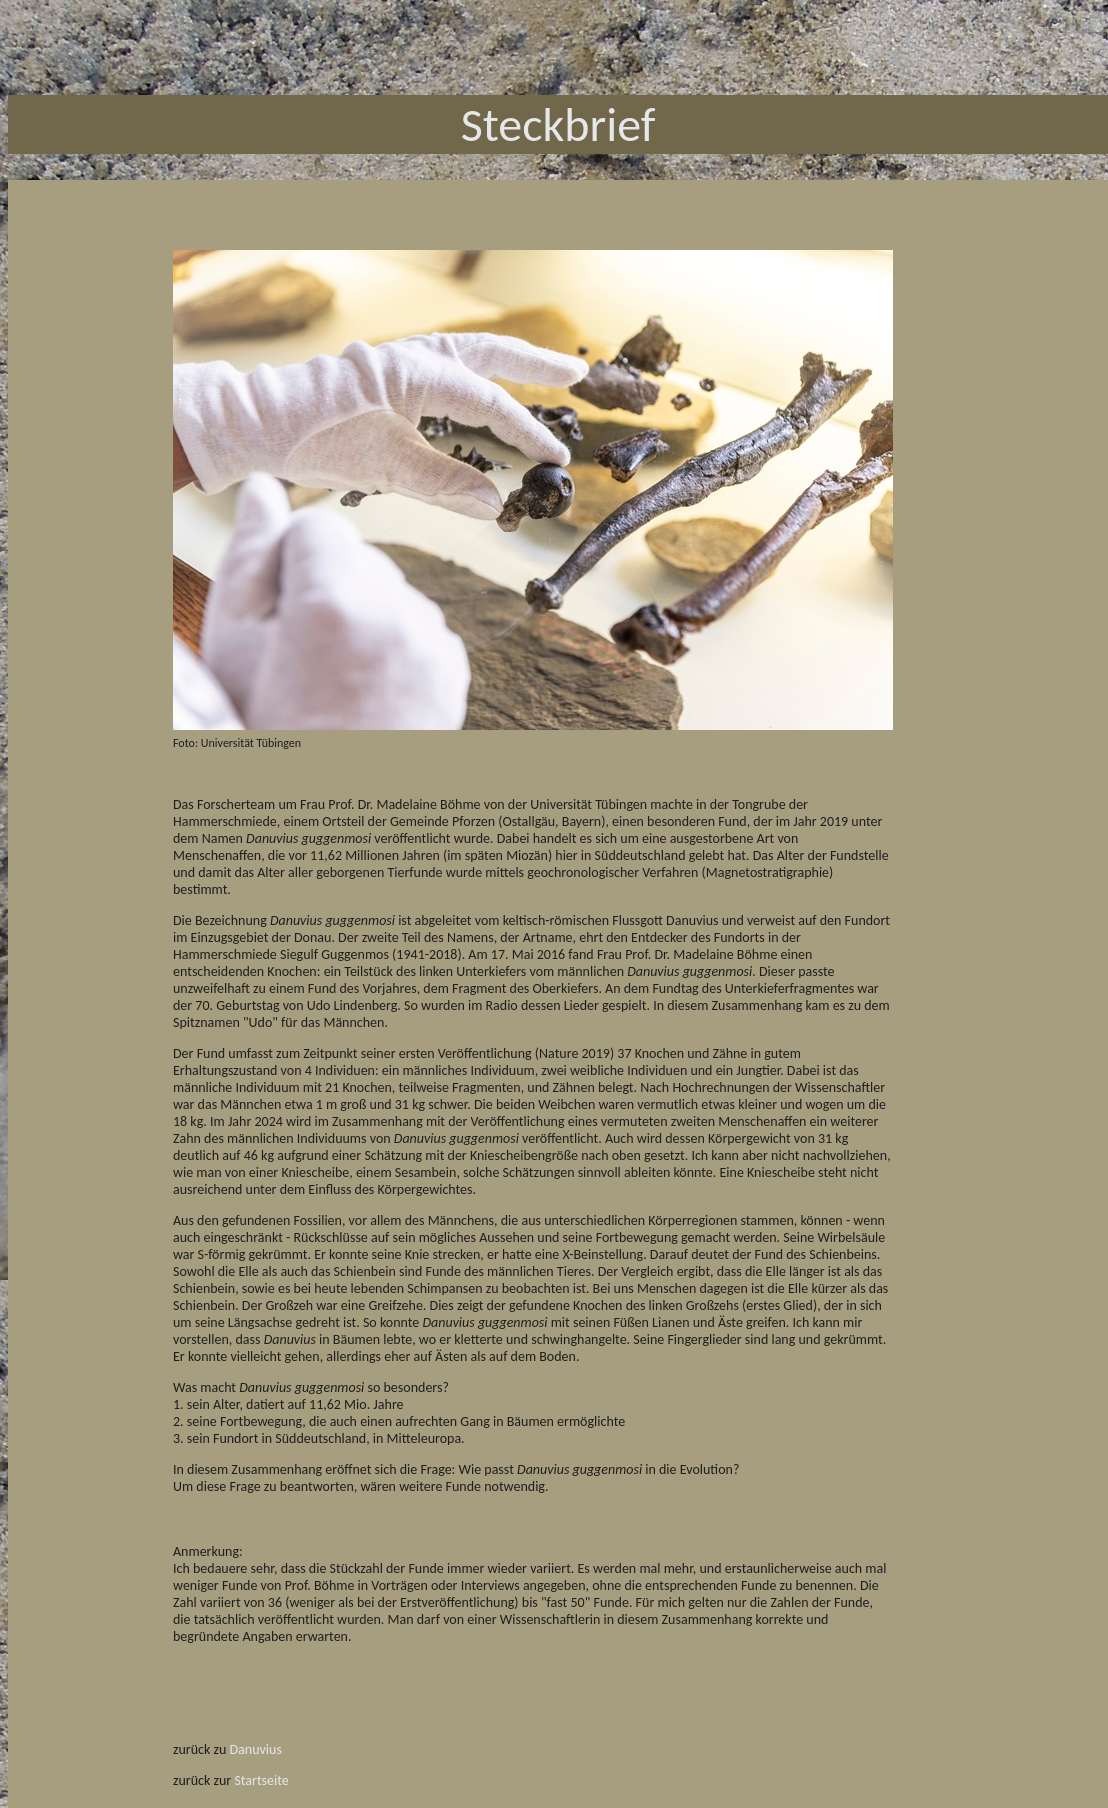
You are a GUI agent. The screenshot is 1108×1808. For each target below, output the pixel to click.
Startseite (261, 1780)
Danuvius (256, 1749)
